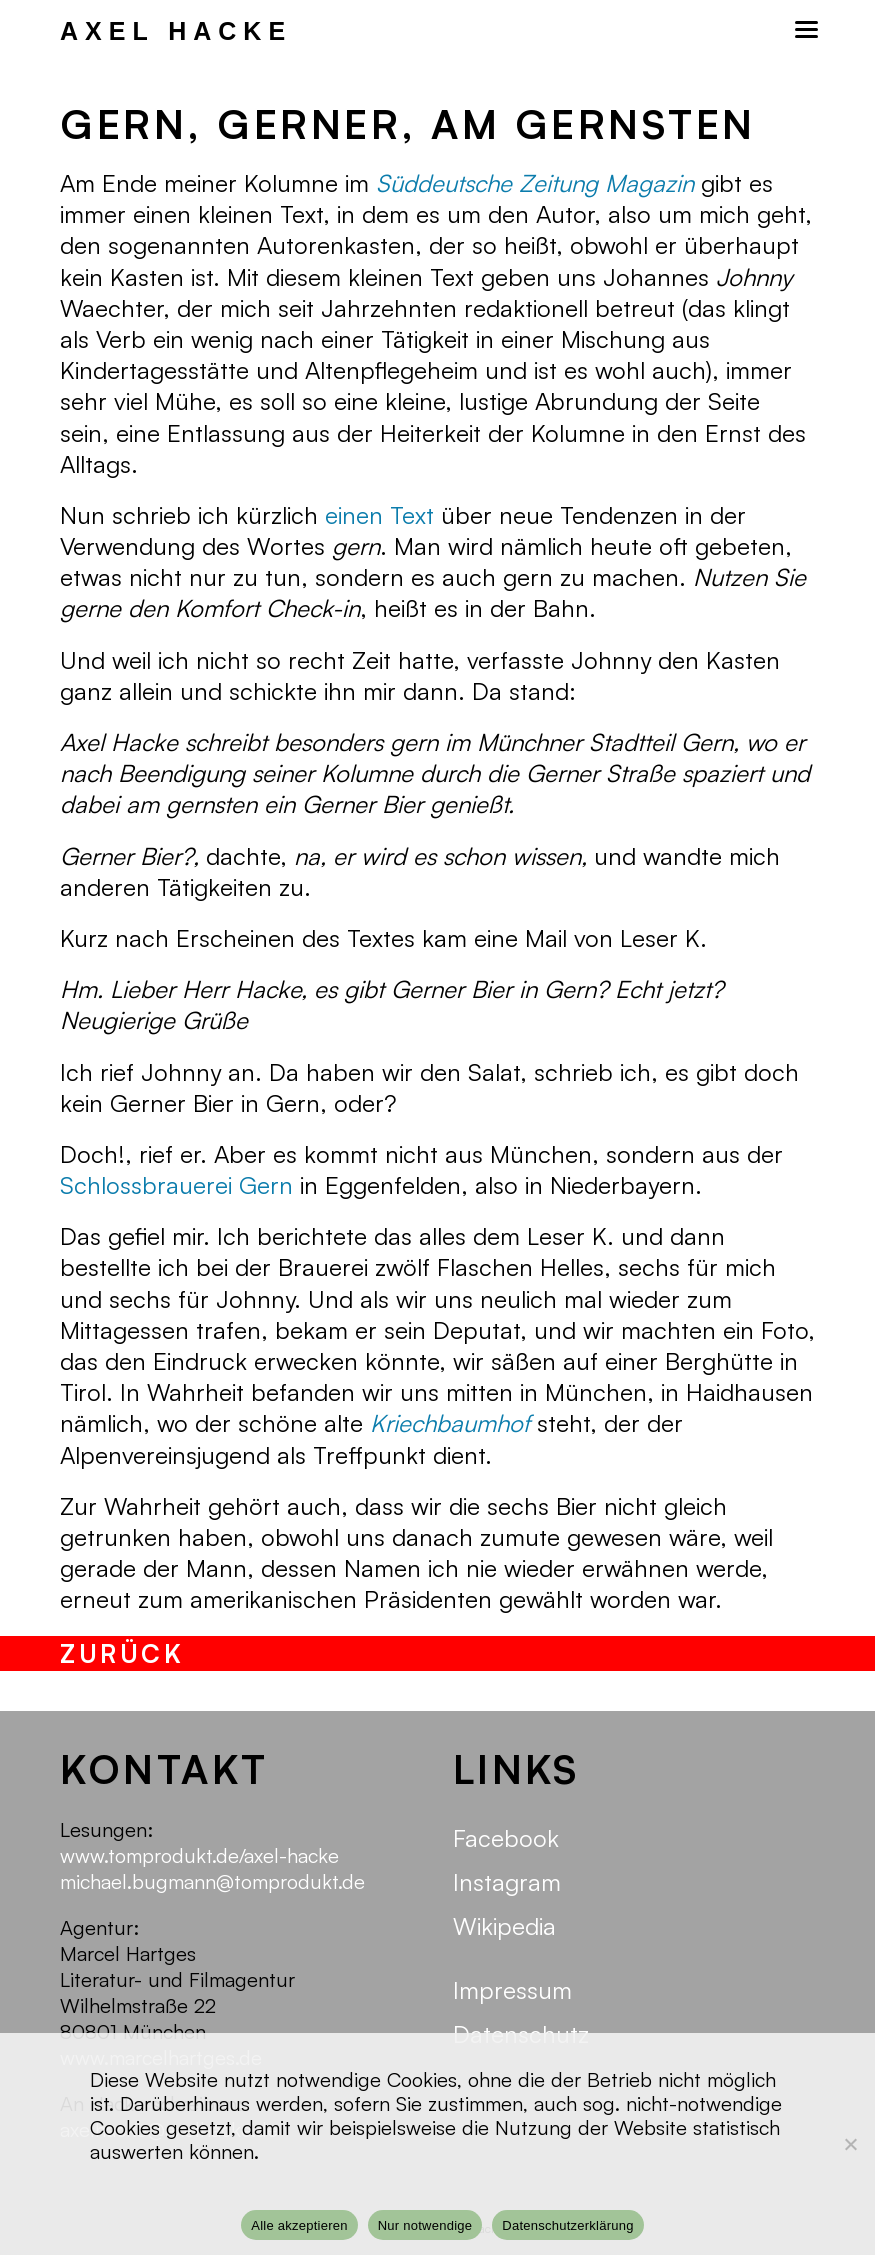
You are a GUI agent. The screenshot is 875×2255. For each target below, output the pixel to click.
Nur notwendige (425, 2225)
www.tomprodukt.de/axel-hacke (199, 1855)
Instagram (507, 1882)
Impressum (512, 1990)
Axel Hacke (176, 31)
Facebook (506, 1838)
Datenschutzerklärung (567, 2225)
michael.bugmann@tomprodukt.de (212, 1881)
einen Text (379, 515)
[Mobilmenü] (805, 29)
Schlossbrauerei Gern (176, 1185)
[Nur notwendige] (850, 2144)
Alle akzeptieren (299, 2225)
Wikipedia (504, 1926)
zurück (122, 1653)
